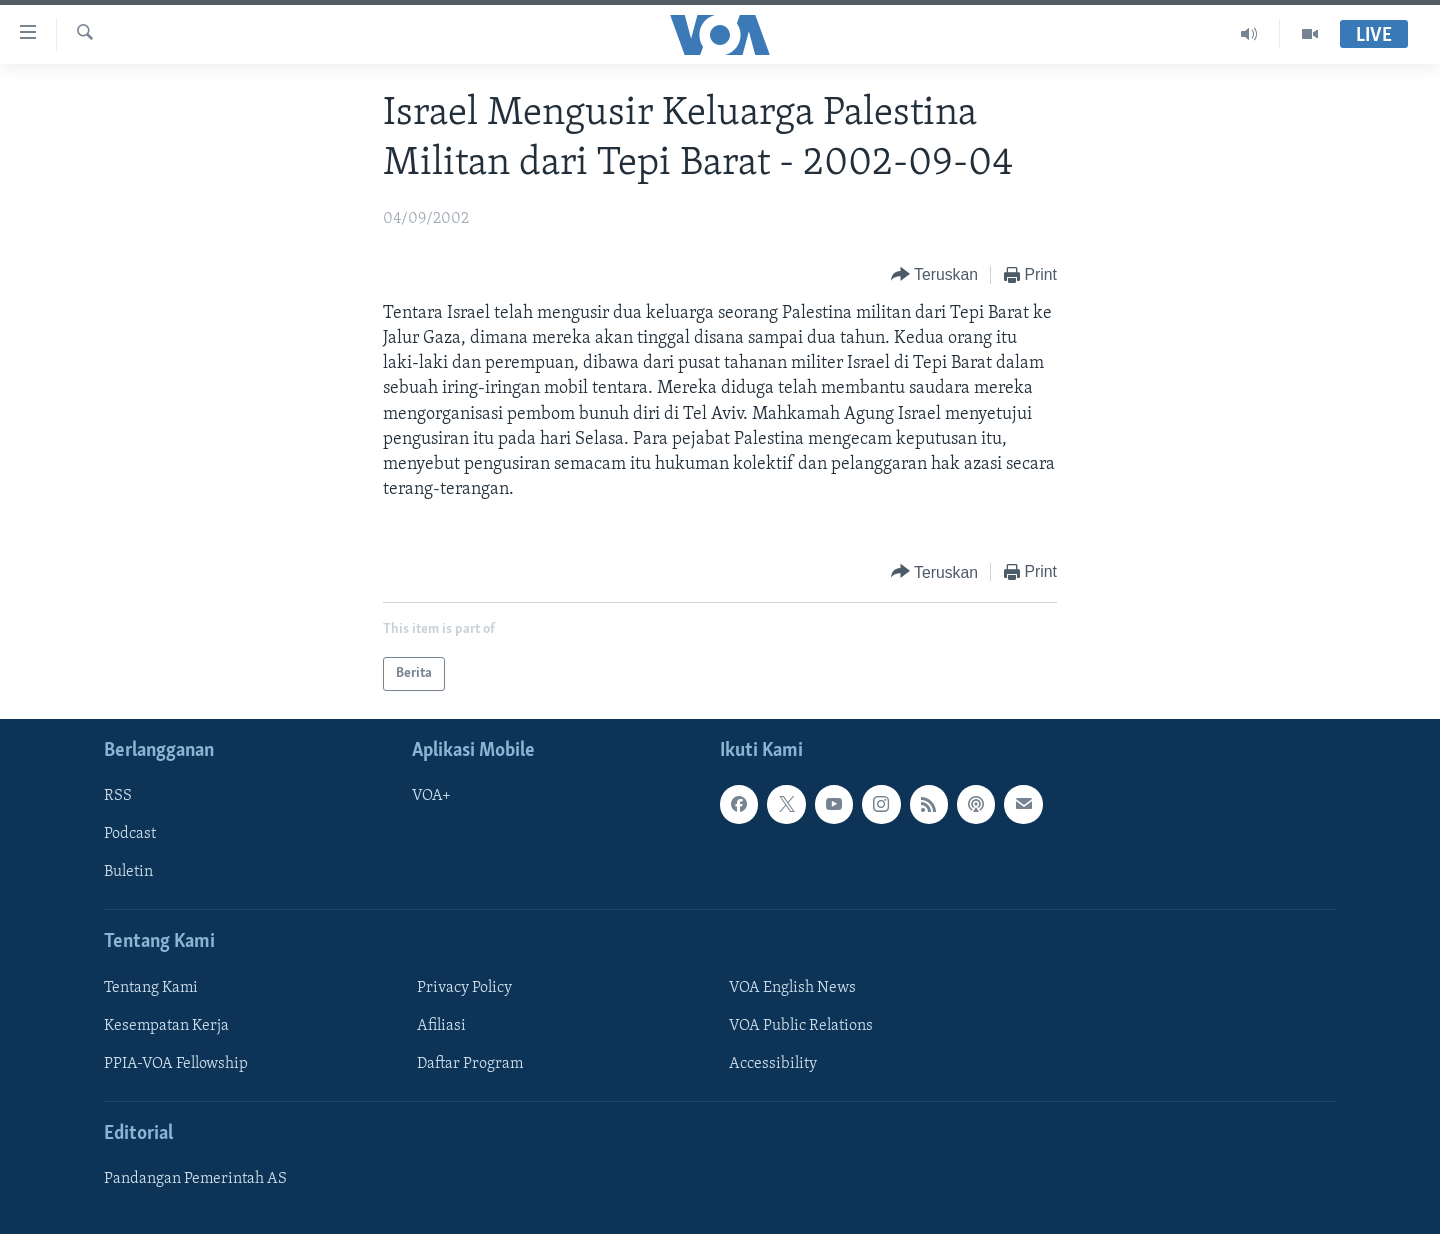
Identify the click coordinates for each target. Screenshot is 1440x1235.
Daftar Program (470, 1064)
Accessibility (773, 1064)
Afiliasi (441, 1026)
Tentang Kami (151, 988)
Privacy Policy (464, 988)
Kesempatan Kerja (166, 1026)
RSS (118, 797)
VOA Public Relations (801, 1026)
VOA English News (792, 988)
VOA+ (431, 797)
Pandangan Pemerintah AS (195, 1180)
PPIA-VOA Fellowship (176, 1064)
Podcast (130, 835)
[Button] (934, 275)
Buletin (128, 873)
